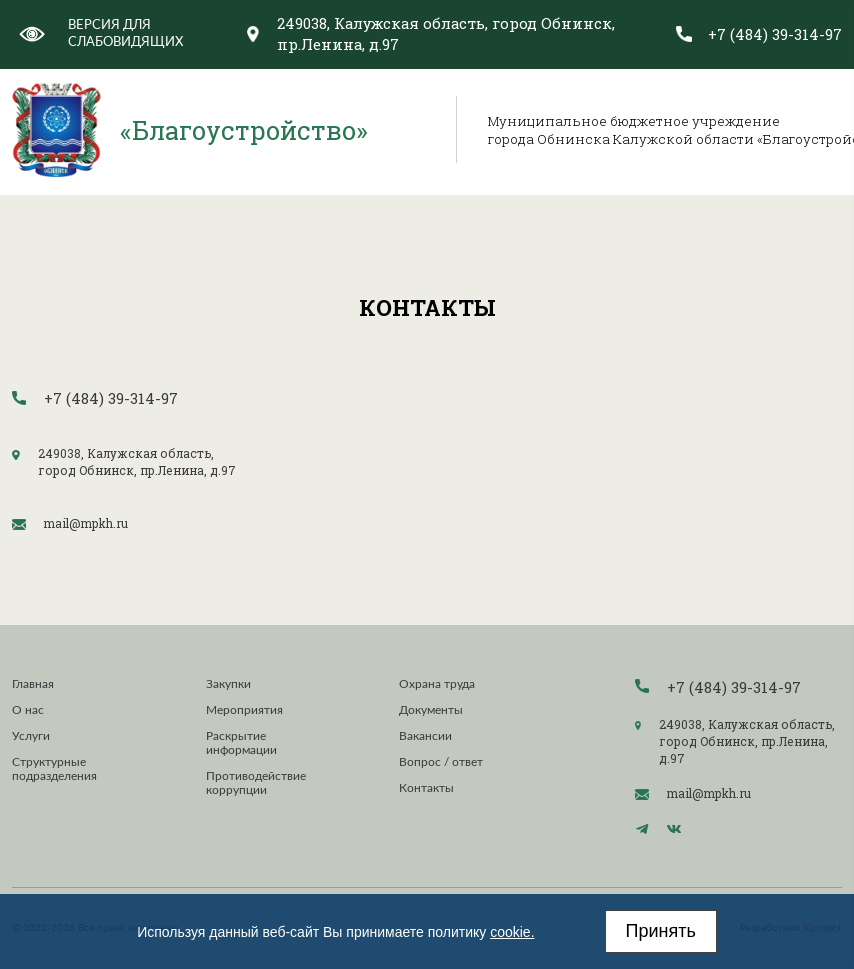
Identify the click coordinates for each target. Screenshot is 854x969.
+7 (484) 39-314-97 (775, 34)
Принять (661, 931)
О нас (28, 710)
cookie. (512, 932)
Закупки (228, 684)
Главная (33, 684)
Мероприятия (244, 710)
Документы (431, 710)
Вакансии (425, 736)
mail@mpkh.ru (86, 523)
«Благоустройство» (244, 130)
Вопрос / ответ (441, 762)
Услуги (31, 736)
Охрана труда (437, 684)
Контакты (426, 788)
